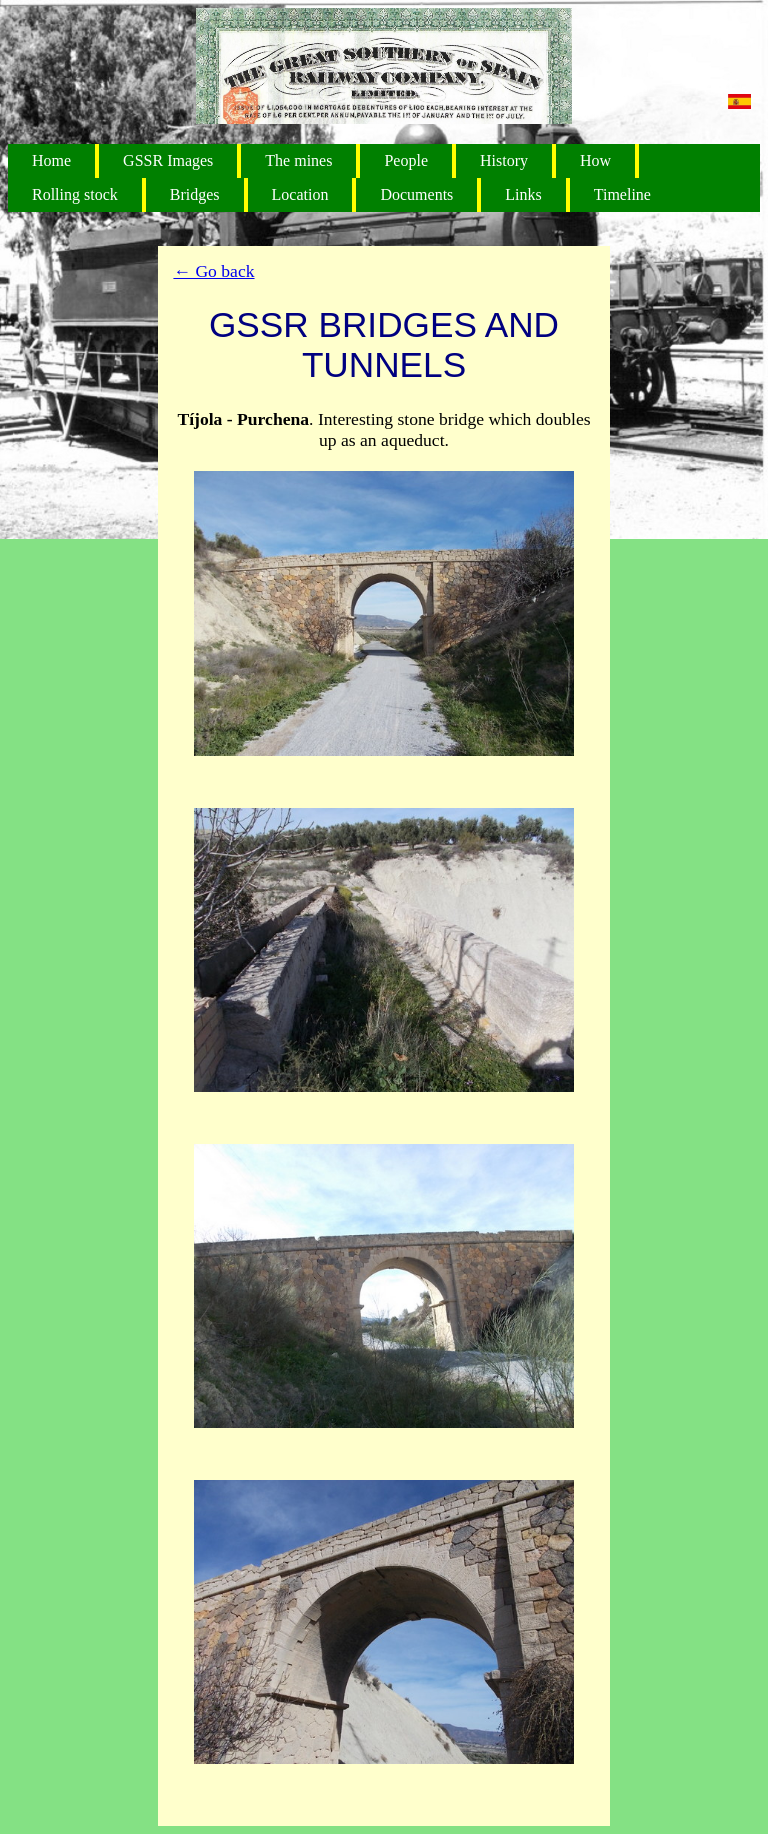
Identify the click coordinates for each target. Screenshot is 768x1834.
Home (51, 160)
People (406, 160)
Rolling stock (75, 194)
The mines (298, 160)
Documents (416, 194)
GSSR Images (168, 160)
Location (300, 194)
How (595, 160)
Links (523, 194)
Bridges (195, 194)
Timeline (622, 194)
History (504, 160)
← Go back (213, 271)
